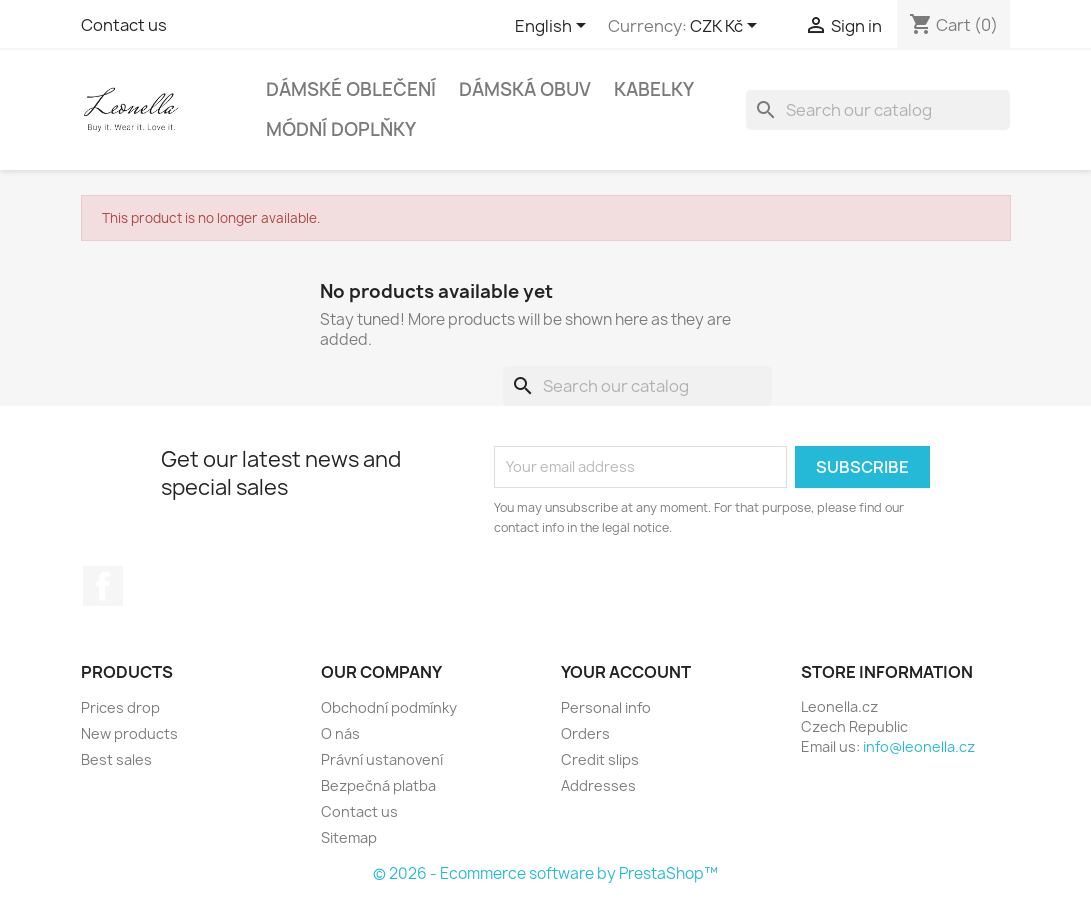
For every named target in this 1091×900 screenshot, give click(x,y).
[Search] (878, 110)
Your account (626, 672)
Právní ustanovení (382, 759)
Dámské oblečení (351, 89)
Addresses (598, 785)
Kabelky (654, 89)
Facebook (103, 586)
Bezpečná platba (378, 785)
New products (129, 733)
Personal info (606, 707)
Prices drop (120, 707)
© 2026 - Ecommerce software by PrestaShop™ (545, 873)
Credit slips (600, 759)
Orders (585, 733)
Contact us (124, 25)
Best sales (116, 759)
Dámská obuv (525, 89)
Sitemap (349, 837)
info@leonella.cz (919, 746)
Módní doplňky (341, 129)
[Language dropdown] (554, 27)
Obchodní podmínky (389, 707)
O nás (340, 733)
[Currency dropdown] (727, 27)
